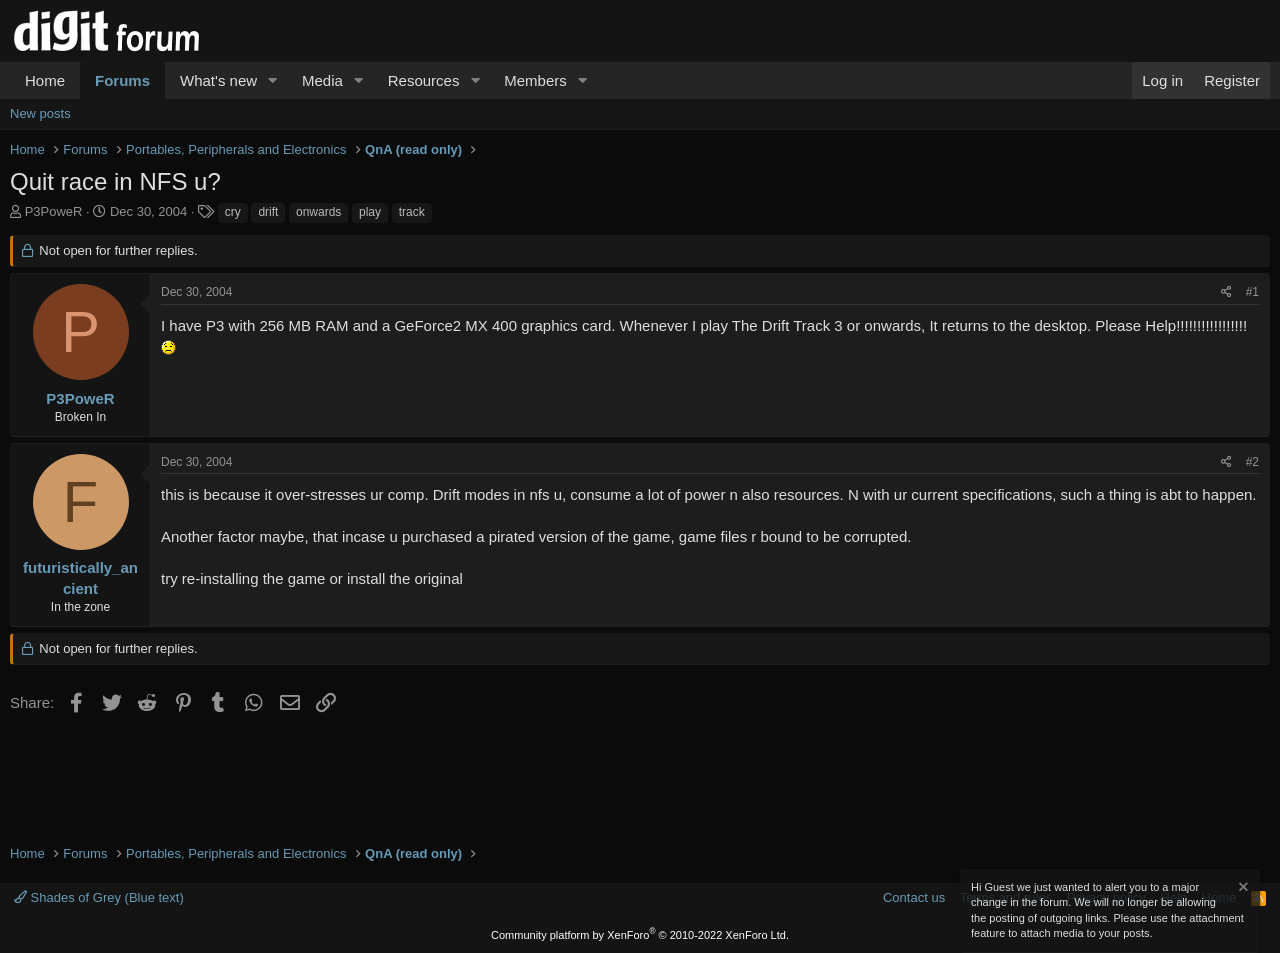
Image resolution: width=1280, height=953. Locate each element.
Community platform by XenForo (640, 935)
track (412, 212)
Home (45, 80)
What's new (218, 80)
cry (233, 212)
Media (322, 80)
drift (268, 212)
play (370, 212)
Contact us (914, 897)
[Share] (1226, 292)
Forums (122, 80)
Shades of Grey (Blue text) (99, 897)
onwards (318, 212)
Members (535, 80)
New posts (40, 113)
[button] (273, 80)
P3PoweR (54, 211)
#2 (1252, 462)
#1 (1252, 292)
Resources (424, 80)
